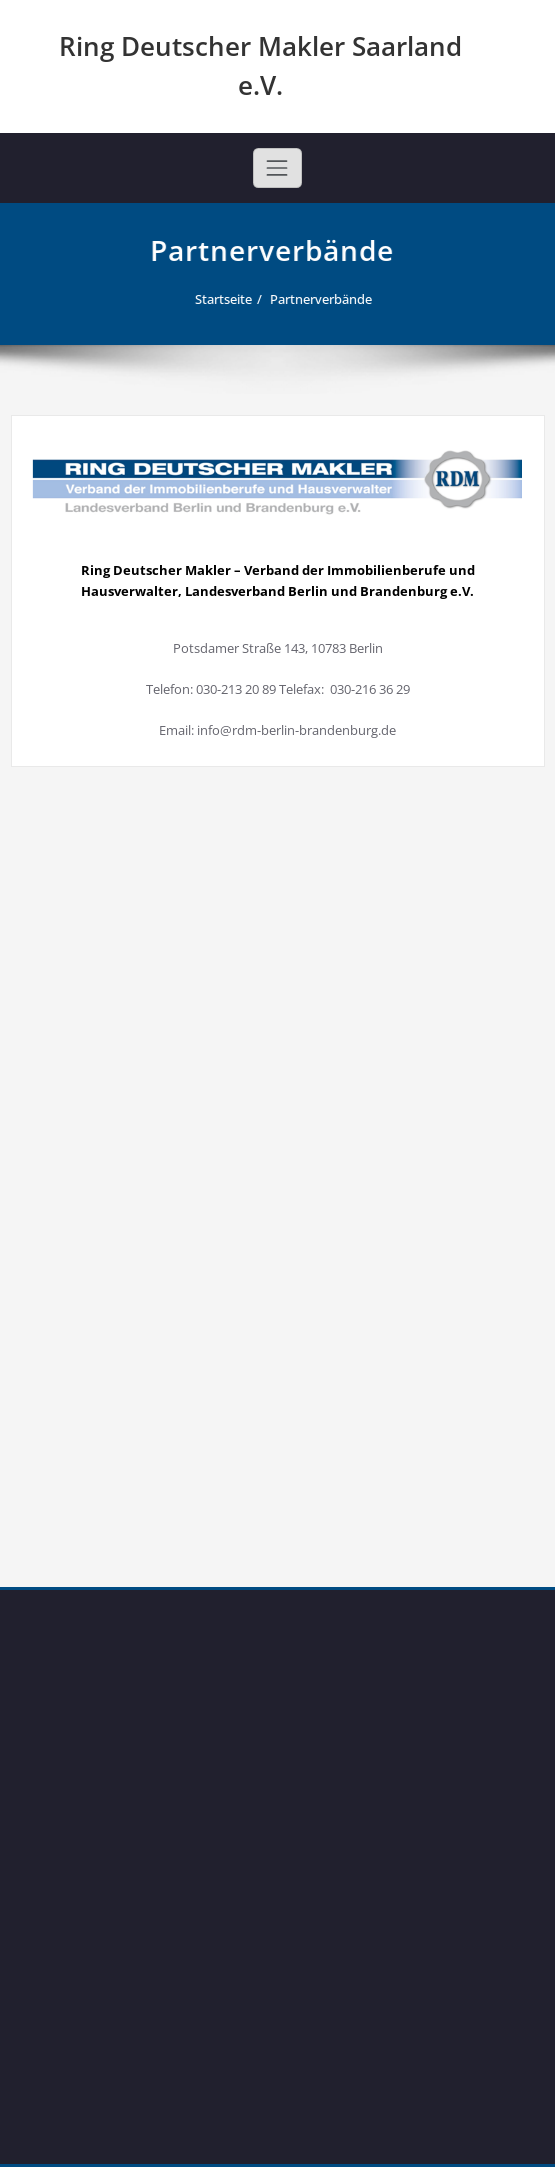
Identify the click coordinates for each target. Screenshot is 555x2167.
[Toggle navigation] (277, 168)
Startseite (225, 299)
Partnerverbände (323, 299)
